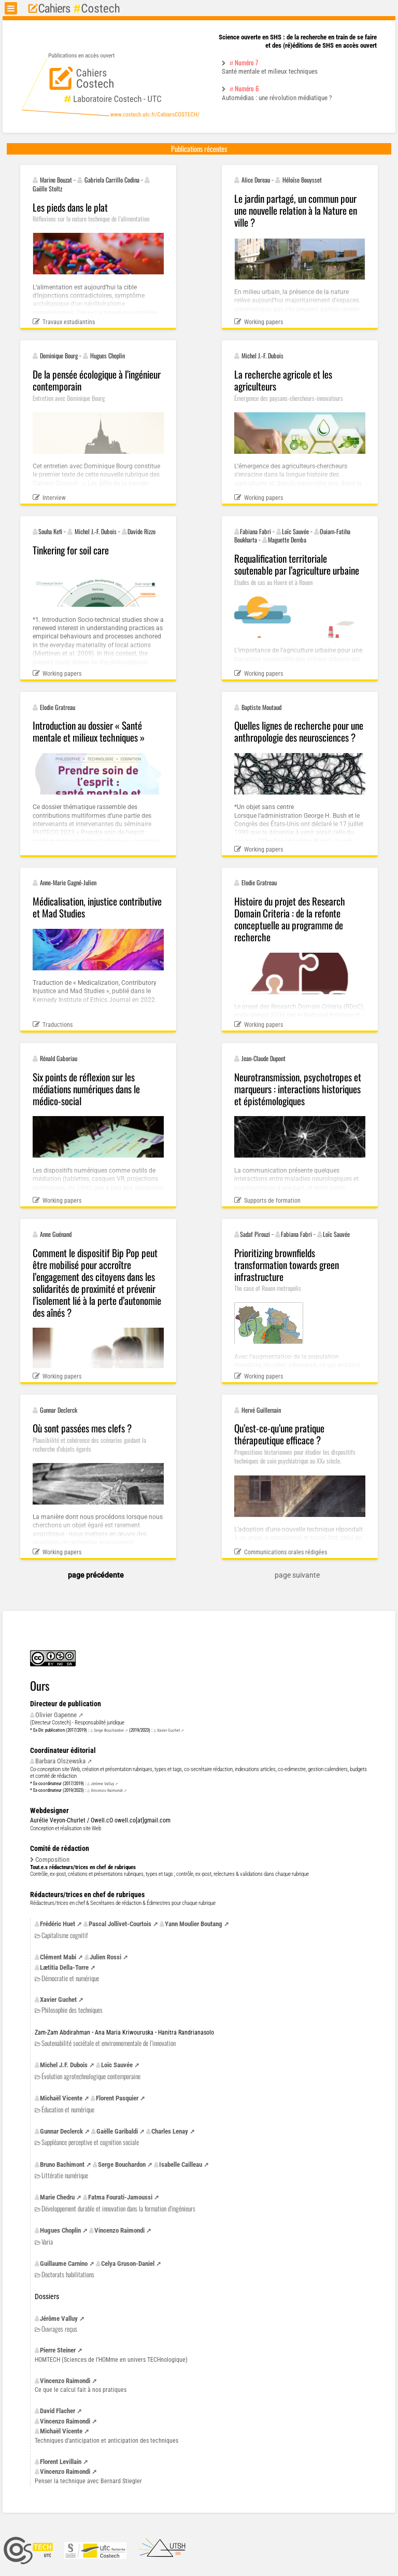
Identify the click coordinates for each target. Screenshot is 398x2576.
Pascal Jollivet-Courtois (120, 1924)
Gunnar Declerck (61, 2131)
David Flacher (57, 2411)
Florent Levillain (60, 2462)
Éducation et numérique (67, 2109)
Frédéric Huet (57, 1924)
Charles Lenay (169, 2131)
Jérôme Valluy (102, 1783)
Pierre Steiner (58, 2350)
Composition (52, 1859)
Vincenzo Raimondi (107, 1790)
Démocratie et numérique (70, 1978)
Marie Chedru (57, 2197)
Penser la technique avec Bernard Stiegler (88, 2481)
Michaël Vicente (61, 2098)
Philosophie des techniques (72, 2010)
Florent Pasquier (117, 2098)
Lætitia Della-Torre (64, 1967)
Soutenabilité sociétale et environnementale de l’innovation (108, 2043)
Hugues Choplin (60, 2230)
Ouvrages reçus (59, 2329)
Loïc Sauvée (117, 2065)
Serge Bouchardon (109, 1730)
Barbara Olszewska (60, 1761)
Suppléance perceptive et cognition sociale (90, 2142)
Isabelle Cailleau (180, 2164)
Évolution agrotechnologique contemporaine (90, 2076)
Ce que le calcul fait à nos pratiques (80, 2389)
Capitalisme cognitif (64, 1935)
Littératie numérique (64, 2175)
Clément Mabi (58, 1957)
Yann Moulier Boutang (193, 1924)
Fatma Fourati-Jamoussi (120, 2197)
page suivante (297, 1575)
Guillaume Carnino (64, 2263)
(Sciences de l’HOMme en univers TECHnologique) (111, 2359)
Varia (47, 2242)
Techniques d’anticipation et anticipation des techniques (106, 2440)
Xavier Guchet (168, 1730)
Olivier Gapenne (56, 1715)
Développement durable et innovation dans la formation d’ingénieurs (118, 2208)
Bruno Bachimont (62, 2164)
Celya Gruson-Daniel (127, 2263)
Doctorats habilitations (67, 2274)
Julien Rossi (105, 1957)
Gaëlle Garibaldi (117, 2131)
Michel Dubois (64, 2065)
